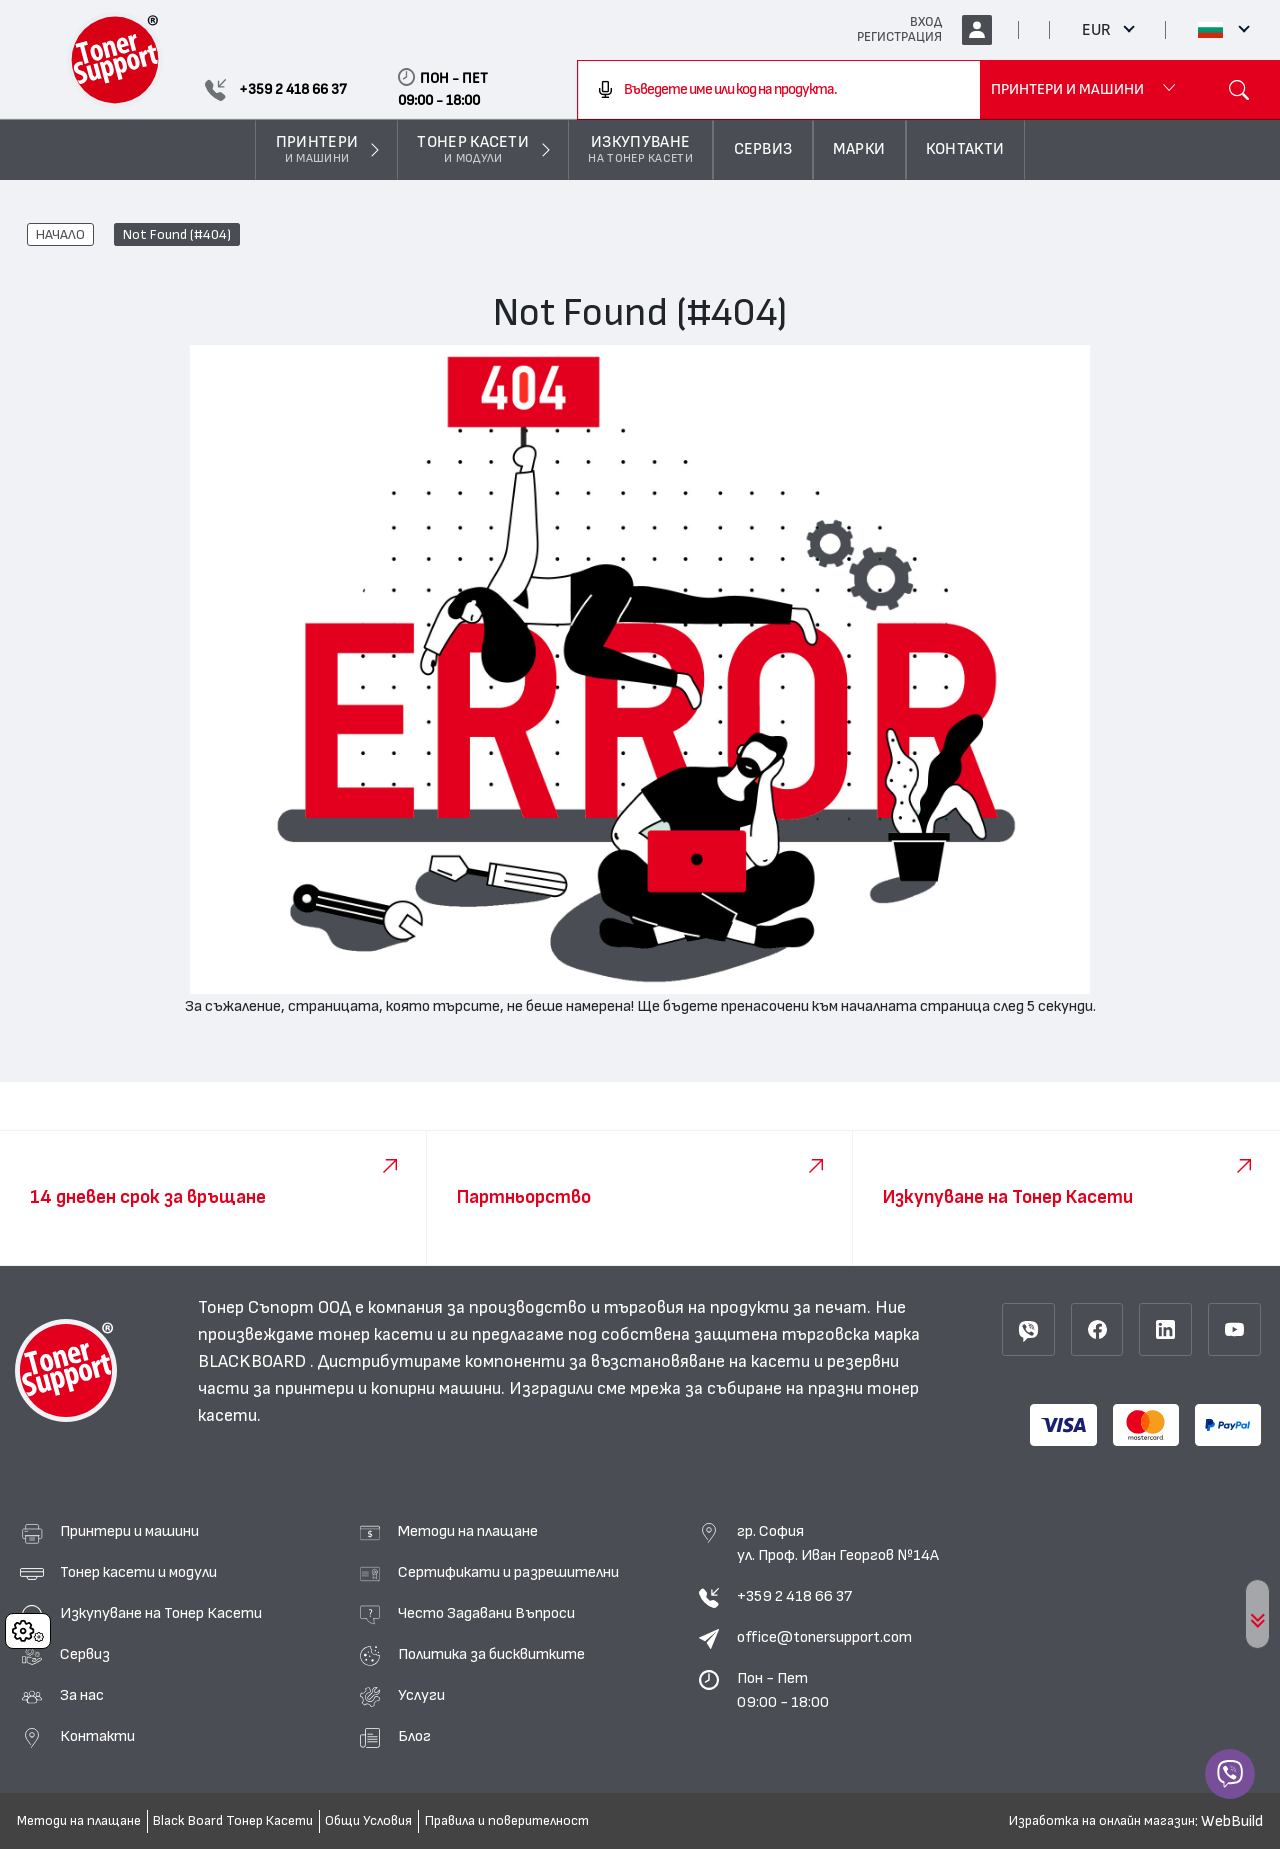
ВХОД (926, 22)
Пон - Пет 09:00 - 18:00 (783, 1690)
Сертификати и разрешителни (508, 1572)
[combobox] (778, 90)
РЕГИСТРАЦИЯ (899, 37)
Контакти (97, 1736)
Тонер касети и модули (138, 1572)
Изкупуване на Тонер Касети (161, 1613)
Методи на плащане (468, 1531)
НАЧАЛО (60, 235)
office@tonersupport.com (824, 1637)
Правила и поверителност (507, 1821)
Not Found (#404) (177, 235)
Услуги (421, 1695)
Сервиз (85, 1654)
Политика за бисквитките (491, 1654)
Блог (414, 1736)
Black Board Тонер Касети (233, 1821)
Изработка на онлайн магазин (1102, 1821)
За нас (82, 1695)
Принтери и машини (129, 1531)
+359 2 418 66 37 (794, 1596)
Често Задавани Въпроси (486, 1613)
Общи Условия (368, 1821)
